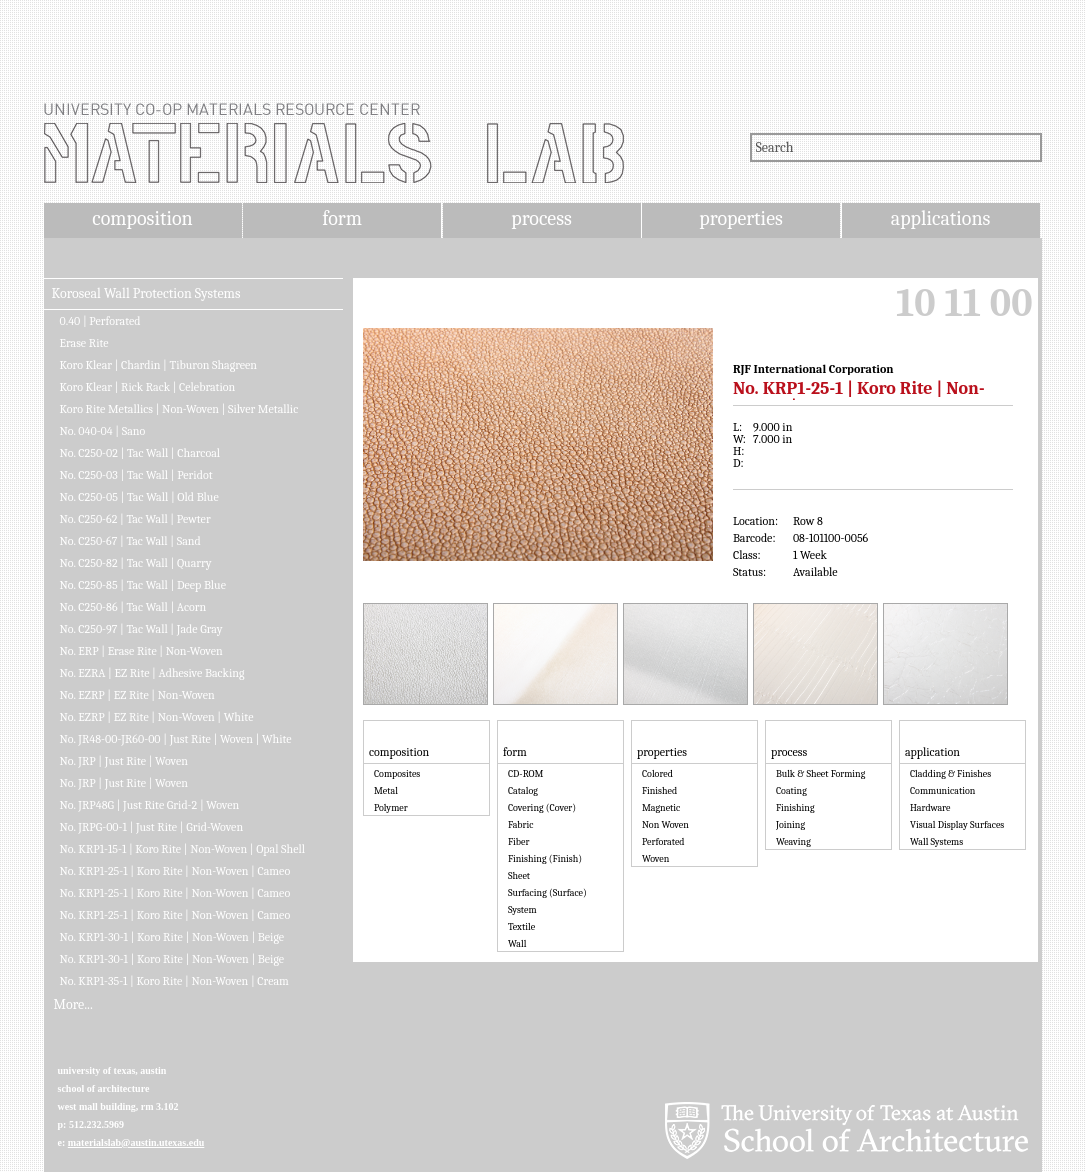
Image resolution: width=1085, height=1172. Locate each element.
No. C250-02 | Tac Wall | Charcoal (140, 453)
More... (73, 1005)
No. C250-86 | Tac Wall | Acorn (133, 607)
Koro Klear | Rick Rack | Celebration (148, 387)
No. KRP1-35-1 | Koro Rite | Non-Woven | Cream (174, 981)
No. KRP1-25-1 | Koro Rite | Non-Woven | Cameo (175, 871)
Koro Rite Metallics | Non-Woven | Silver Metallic (179, 409)
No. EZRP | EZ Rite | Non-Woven (137, 695)
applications (941, 218)
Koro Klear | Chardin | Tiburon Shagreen (159, 365)
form (342, 218)
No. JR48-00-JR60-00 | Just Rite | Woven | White (176, 739)
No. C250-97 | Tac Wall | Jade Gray (141, 629)
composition (142, 218)
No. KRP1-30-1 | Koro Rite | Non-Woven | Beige (172, 937)
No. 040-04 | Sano (103, 431)
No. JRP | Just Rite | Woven (124, 761)
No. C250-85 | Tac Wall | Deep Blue (143, 585)
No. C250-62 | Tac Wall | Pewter (135, 519)
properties (740, 218)
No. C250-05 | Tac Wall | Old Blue (139, 497)
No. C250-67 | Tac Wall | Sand (130, 541)
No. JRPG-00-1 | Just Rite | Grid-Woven (152, 827)
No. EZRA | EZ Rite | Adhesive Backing (152, 673)
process (541, 218)
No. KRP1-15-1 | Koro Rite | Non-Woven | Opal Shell (183, 849)
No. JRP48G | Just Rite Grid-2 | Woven (150, 805)
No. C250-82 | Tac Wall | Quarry (136, 563)
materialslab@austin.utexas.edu (136, 1142)
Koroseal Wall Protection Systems (146, 294)
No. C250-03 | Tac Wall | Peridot (136, 475)
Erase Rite (84, 343)
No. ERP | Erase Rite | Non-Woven (141, 651)
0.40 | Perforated (100, 321)
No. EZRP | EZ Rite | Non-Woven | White (157, 717)
